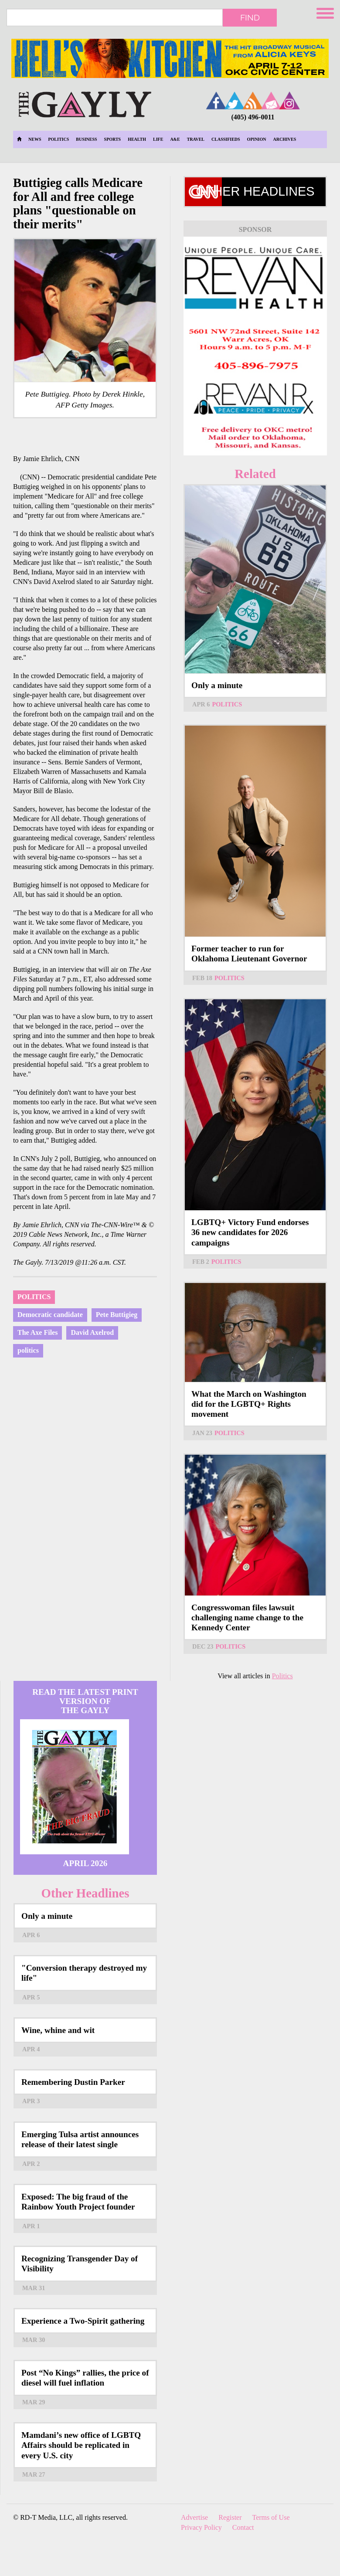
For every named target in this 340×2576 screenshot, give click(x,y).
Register (229, 2517)
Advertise (194, 2517)
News (34, 139)
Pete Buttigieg (117, 1314)
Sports (112, 139)
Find (250, 17)
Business (86, 139)
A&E (175, 139)
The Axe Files (37, 1332)
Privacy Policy (201, 2527)
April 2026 (85, 1863)
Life (158, 139)
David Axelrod (92, 1332)
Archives (284, 139)
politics (28, 1350)
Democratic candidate (50, 1314)
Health (137, 139)
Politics (58, 139)
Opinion (256, 139)
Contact (243, 2527)
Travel (195, 139)
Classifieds (225, 139)
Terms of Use (271, 2517)
